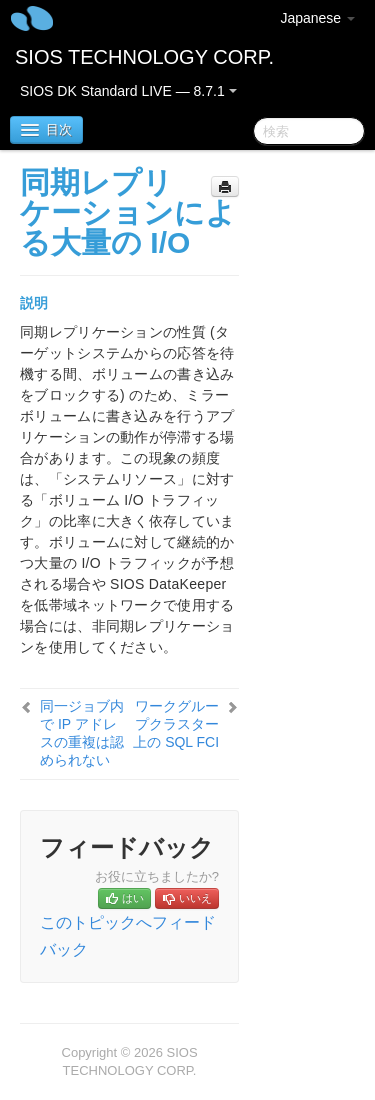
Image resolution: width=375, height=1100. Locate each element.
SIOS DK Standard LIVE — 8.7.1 (128, 91)
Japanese (317, 18)
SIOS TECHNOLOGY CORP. (144, 57)
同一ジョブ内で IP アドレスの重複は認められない (82, 733)
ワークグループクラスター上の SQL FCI (176, 724)
